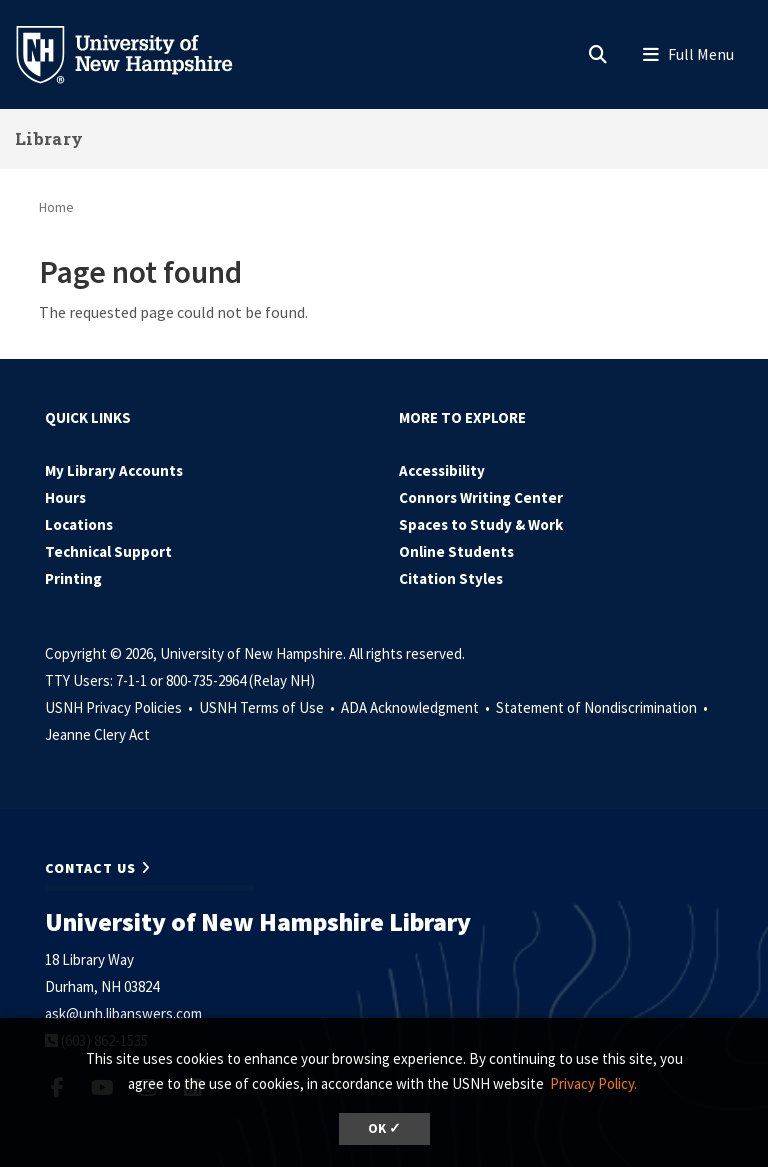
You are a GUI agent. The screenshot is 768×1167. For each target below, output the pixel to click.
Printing (73, 578)
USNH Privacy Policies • (120, 707)
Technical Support (108, 551)
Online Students (456, 551)
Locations (79, 524)
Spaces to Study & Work (481, 524)
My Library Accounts (114, 470)
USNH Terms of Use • (268, 707)
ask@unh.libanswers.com (123, 1013)
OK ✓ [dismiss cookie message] (384, 1128)
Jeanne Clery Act (97, 734)
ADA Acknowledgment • (417, 707)
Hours (65, 497)
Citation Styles (451, 578)
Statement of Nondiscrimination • (603, 707)
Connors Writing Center (481, 497)
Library (49, 138)
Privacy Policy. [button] (593, 1083)
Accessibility (442, 470)
